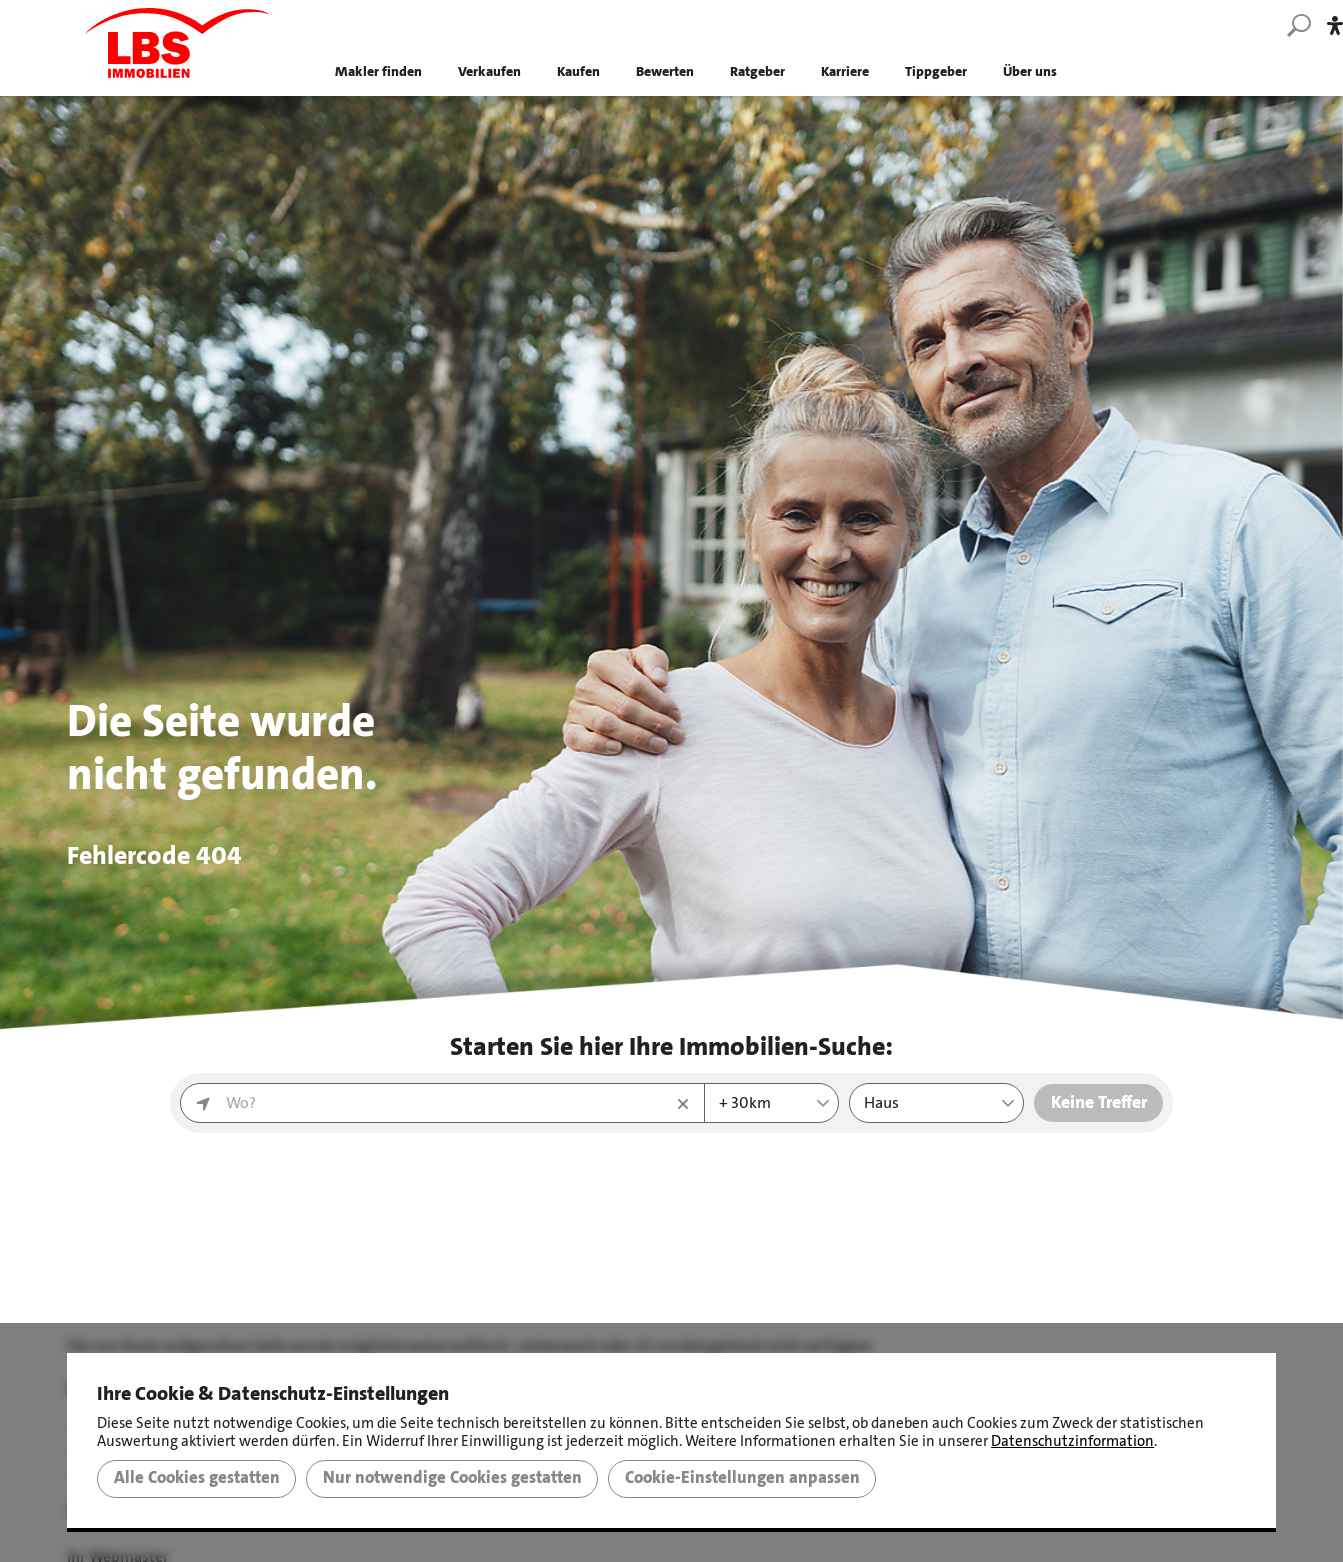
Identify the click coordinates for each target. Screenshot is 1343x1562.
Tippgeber (936, 69)
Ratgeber (757, 69)
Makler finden (378, 69)
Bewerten (665, 69)
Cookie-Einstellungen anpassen (742, 1478)
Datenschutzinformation (1072, 1441)
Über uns (1030, 69)
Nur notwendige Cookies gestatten (452, 1478)
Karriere (845, 69)
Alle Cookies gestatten (197, 1478)
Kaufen (578, 69)
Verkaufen (489, 69)
